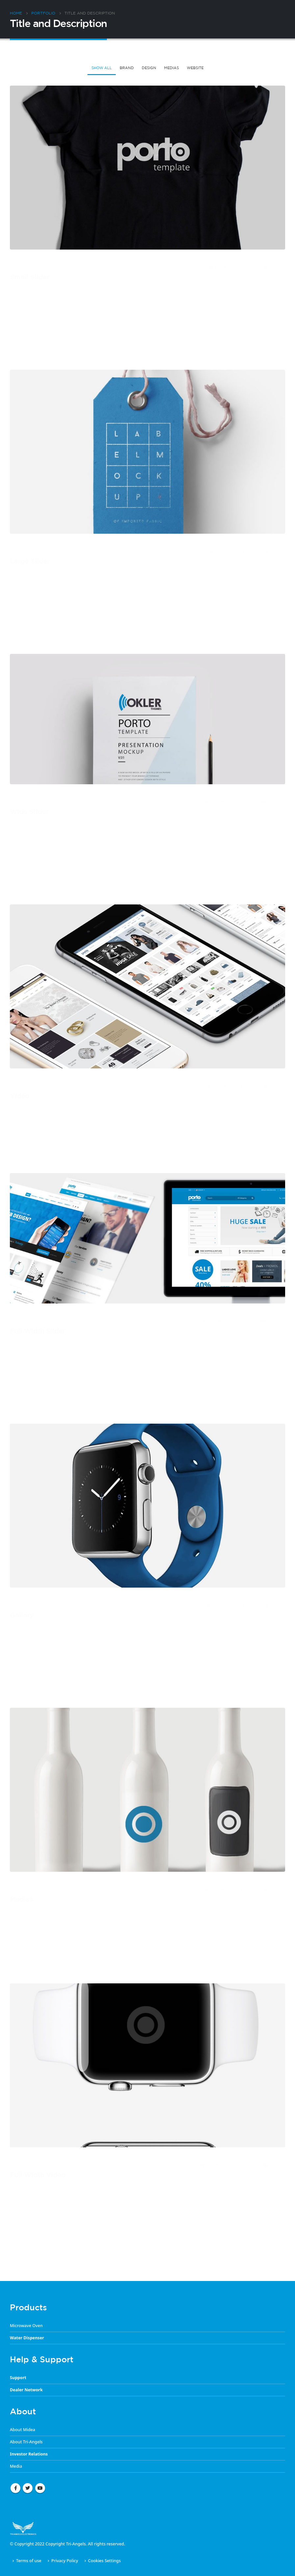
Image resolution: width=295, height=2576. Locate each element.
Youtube (40, 2488)
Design (149, 68)
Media (16, 2466)
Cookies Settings (104, 2560)
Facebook (15, 2488)
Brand (127, 68)
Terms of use (28, 2560)
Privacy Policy (64, 2560)
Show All (101, 68)
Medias (171, 68)
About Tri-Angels (26, 2442)
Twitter (28, 2488)
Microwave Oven (26, 2325)
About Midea (22, 2429)
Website (195, 68)
